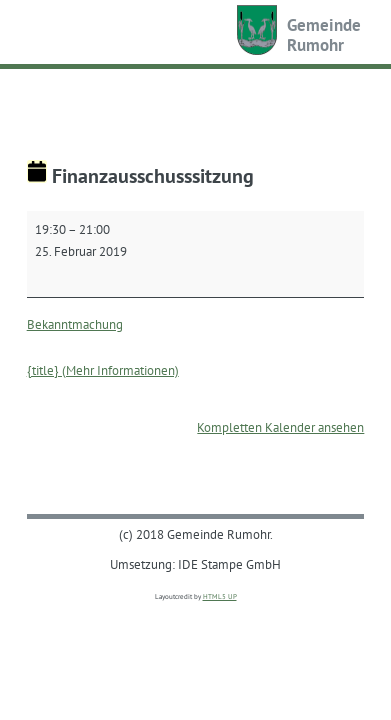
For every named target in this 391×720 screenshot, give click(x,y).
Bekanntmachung (75, 324)
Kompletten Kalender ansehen (280, 427)
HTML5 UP (220, 596)
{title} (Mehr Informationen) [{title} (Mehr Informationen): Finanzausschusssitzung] (103, 370)
